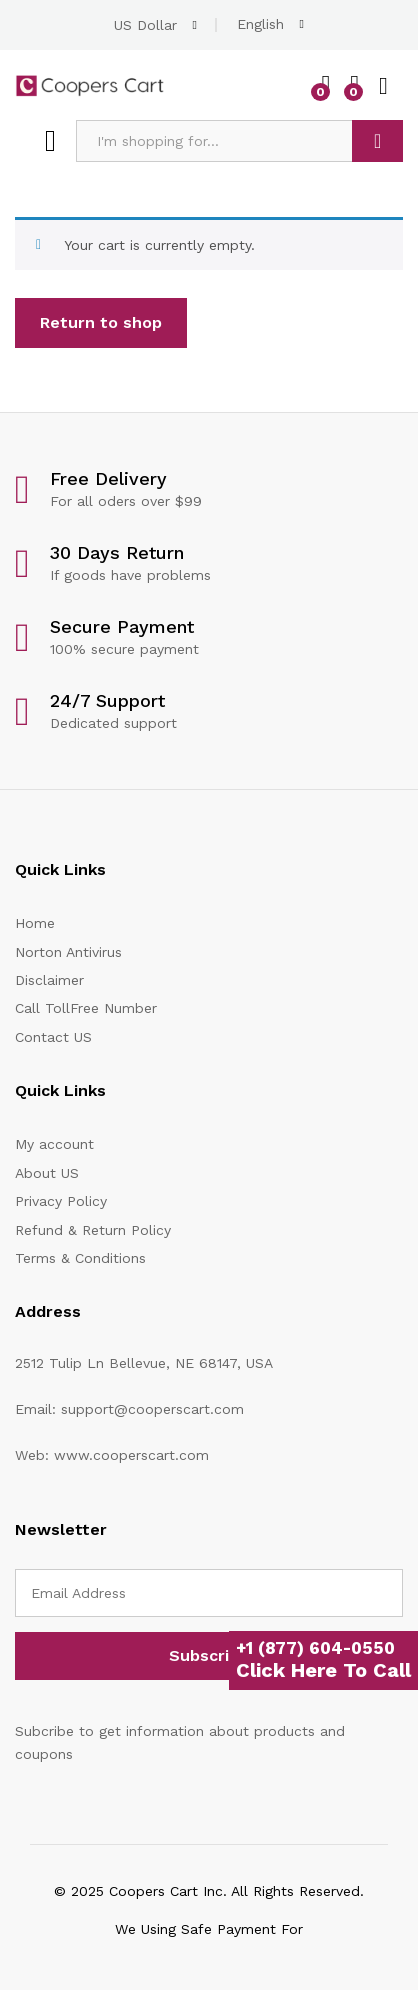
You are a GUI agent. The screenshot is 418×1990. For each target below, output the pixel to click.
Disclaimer (49, 980)
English (260, 24)
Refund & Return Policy (93, 1230)
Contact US (53, 1037)
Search (377, 141)
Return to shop (101, 322)
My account (54, 1144)
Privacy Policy (61, 1201)
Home (35, 923)
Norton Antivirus (68, 952)
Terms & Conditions (80, 1258)
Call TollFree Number (86, 1008)
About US (47, 1173)
